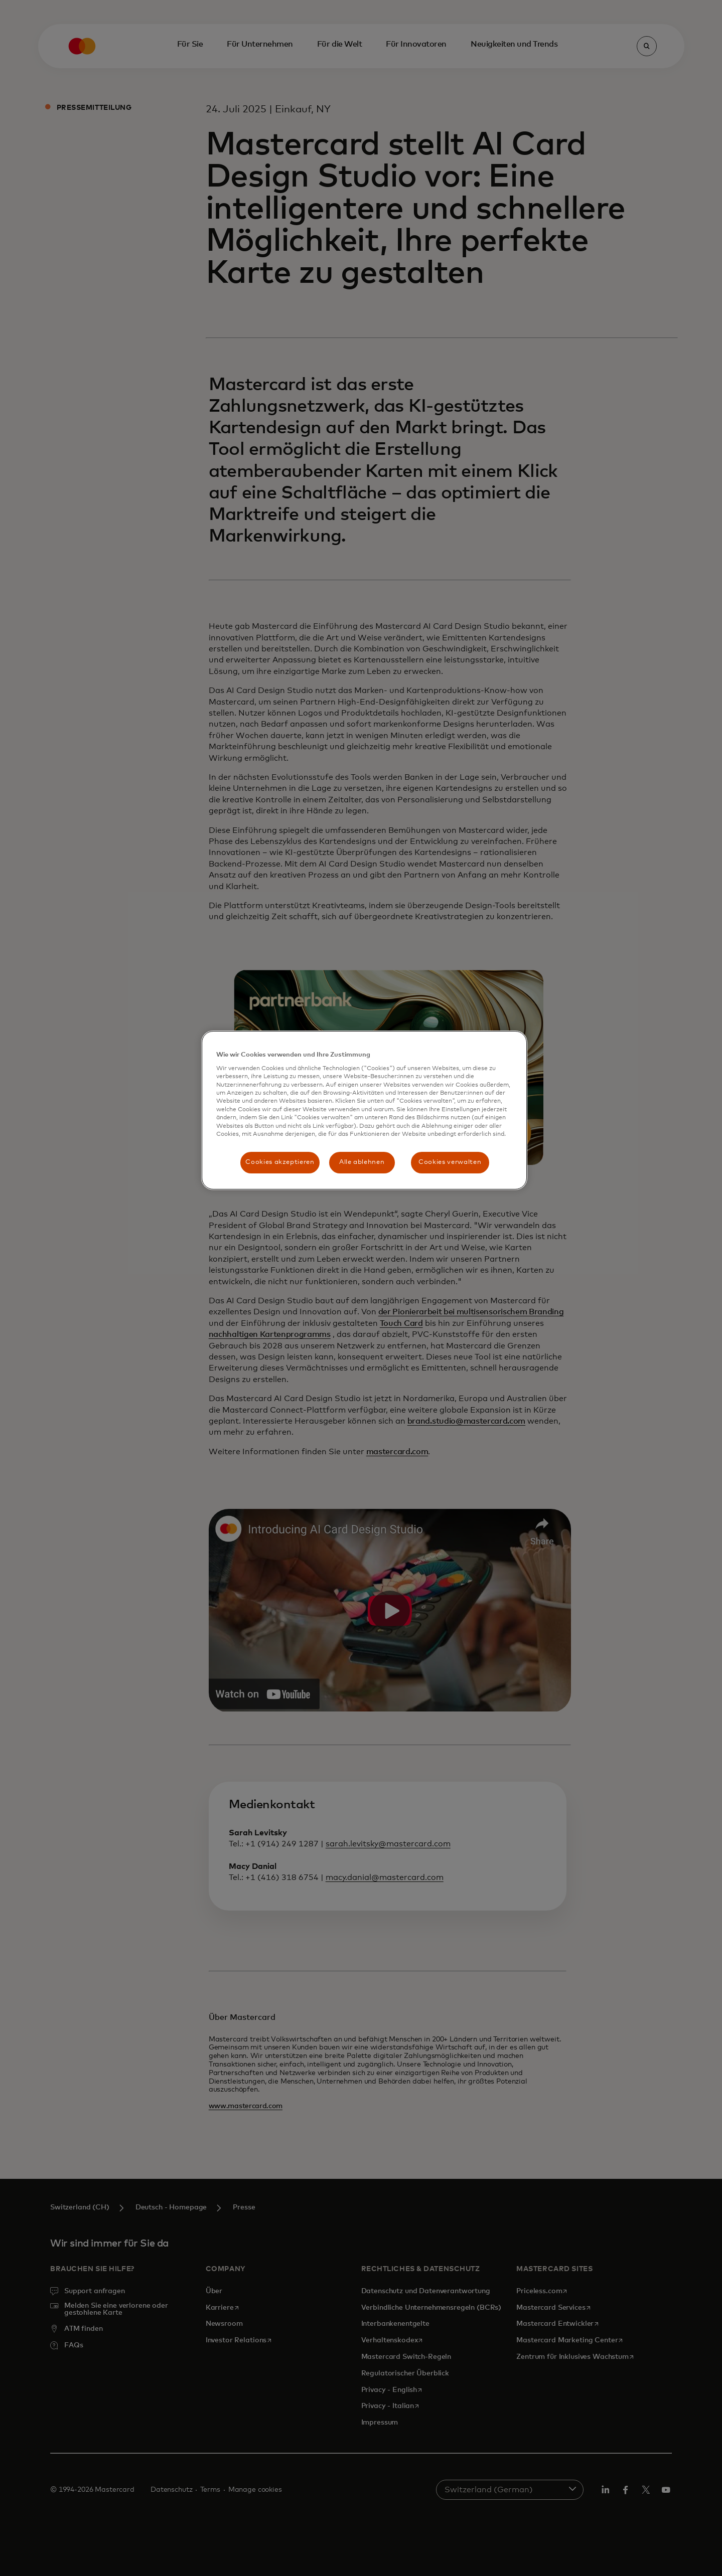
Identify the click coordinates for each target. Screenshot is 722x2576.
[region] (364, 1110)
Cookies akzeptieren (279, 1162)
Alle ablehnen (361, 1162)
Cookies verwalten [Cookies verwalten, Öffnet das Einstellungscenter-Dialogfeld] (449, 1162)
